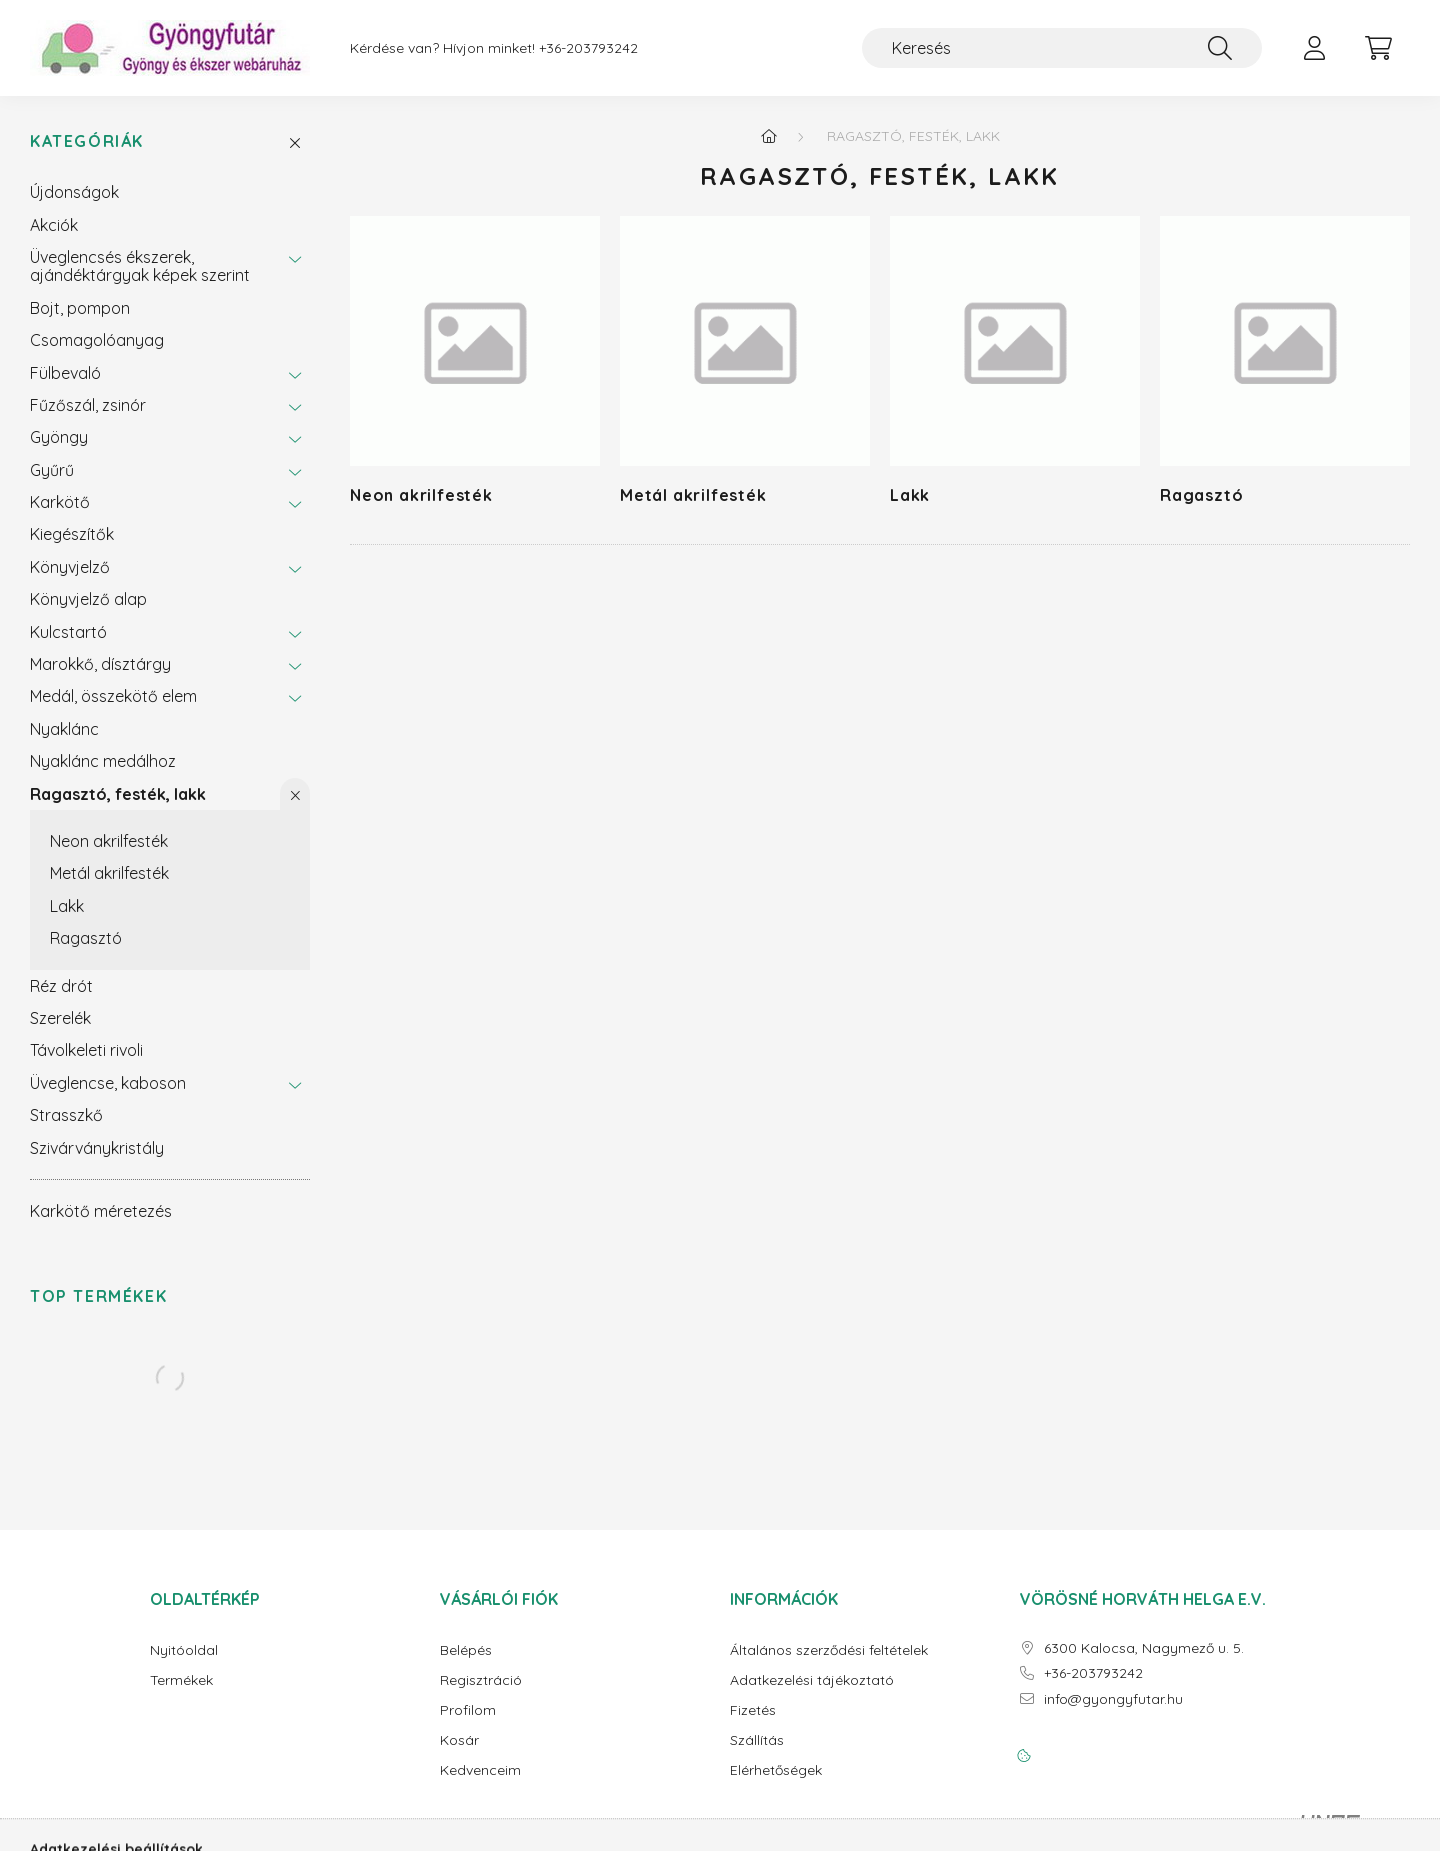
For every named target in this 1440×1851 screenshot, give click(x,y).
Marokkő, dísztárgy (100, 664)
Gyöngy (59, 437)
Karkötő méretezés (101, 1211)
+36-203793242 (588, 48)
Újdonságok (74, 192)
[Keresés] (1062, 48)
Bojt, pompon (80, 308)
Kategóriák (87, 141)
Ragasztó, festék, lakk (118, 794)
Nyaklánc (64, 729)
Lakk (67, 906)
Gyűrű (52, 470)
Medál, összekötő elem (113, 696)
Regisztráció (481, 1680)
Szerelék (60, 1018)
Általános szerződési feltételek (829, 1650)
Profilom (468, 1710)
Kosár (459, 1740)
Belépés (466, 1650)
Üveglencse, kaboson (108, 1083)
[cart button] (1378, 48)
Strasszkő (66, 1115)
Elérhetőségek (776, 1770)
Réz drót (61, 986)
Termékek (181, 1680)
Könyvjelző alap (88, 599)
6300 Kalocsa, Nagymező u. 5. (1144, 1648)
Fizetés (753, 1710)
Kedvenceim (480, 1770)
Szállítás (757, 1740)
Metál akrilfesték (109, 873)
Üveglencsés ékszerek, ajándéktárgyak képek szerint (140, 266)
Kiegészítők (72, 534)
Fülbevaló (65, 373)
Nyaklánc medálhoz (103, 761)
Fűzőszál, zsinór (88, 405)
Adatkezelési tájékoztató (812, 1680)
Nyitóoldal (184, 1650)
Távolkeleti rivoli (86, 1050)
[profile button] (1314, 48)
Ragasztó (86, 938)
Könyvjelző (70, 567)
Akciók (54, 225)
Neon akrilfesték (109, 841)
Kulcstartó (68, 632)
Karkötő (60, 502)
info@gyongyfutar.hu (1113, 1699)
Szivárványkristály (97, 1148)
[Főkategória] (769, 136)
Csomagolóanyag (97, 340)
